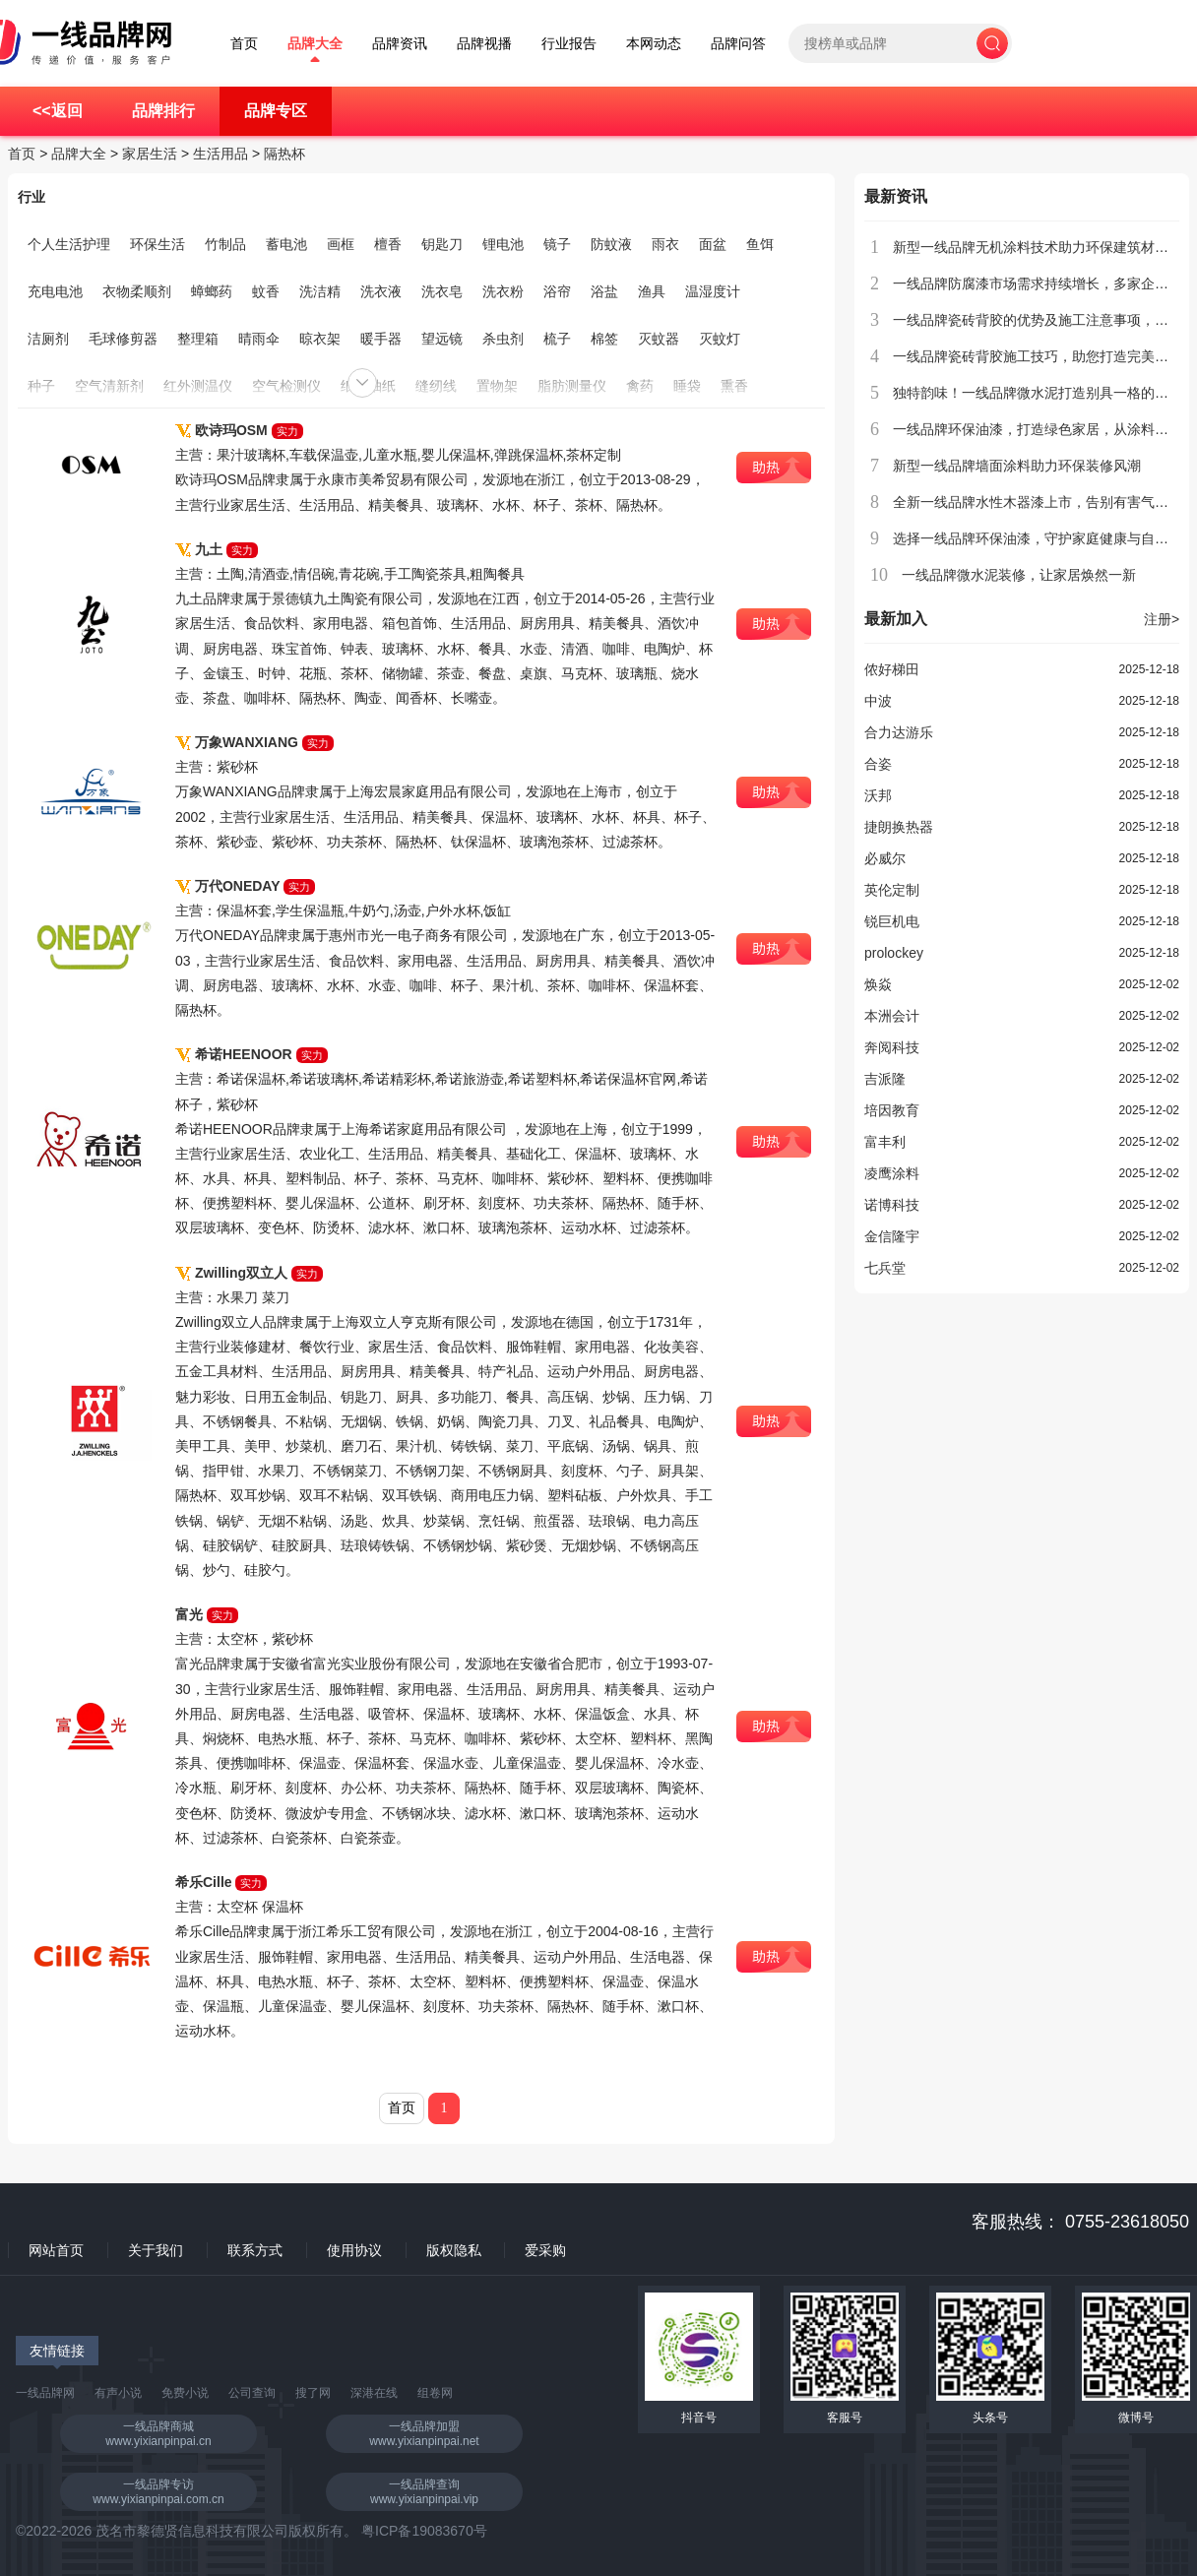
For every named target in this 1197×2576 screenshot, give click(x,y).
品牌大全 (315, 43)
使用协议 (354, 2250)
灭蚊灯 (719, 338)
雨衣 (665, 244)
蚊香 (266, 291)
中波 (878, 701)
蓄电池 (286, 244)
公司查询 (252, 2393)
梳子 (557, 338)
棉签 (604, 338)
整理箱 (198, 338)
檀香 (388, 244)
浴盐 (604, 291)
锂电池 (503, 244)
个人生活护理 (69, 244)
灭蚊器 (658, 338)
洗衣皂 (442, 291)
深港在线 (374, 2393)
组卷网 (435, 2393)
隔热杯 (284, 153)
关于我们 (155, 2250)
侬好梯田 (891, 669)
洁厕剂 (48, 338)
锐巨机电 (891, 921)
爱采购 (545, 2250)
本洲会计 (891, 1016)
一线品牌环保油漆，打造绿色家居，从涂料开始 (1037, 429)
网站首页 (56, 2250)
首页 (244, 43)
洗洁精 (320, 291)
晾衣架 (320, 338)
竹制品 (225, 244)
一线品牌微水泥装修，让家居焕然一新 (1019, 575)
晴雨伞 (259, 338)
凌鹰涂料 (891, 1173)
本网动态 (653, 43)
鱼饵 (760, 244)
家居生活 (149, 153)
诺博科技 (891, 1205)
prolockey (893, 953)
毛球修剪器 (123, 338)
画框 (340, 244)
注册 (1161, 619)
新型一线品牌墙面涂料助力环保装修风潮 (1017, 465)
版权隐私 (453, 2250)
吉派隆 (885, 1079)
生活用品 (220, 153)
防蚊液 (611, 244)
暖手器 (381, 338)
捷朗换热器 (898, 827)
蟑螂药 (211, 291)
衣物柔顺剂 (136, 291)
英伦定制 (891, 890)
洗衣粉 (503, 291)
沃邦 (878, 795)
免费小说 (185, 2393)
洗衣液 (381, 291)
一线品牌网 (45, 2393)
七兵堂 (885, 1268)
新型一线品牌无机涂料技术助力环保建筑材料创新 (1044, 247)
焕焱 (878, 984)
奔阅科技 (891, 1047)
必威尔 (885, 858)
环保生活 (157, 244)
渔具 (651, 291)
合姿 (878, 764)
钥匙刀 (442, 244)
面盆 (712, 244)
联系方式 (255, 2250)
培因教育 (891, 1110)
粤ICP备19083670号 (424, 2531)
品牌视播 (484, 43)
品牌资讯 (399, 43)
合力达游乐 (898, 732)
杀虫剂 (503, 338)
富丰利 (885, 1142)
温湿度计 (712, 291)
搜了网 (313, 2393)
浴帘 (557, 291)
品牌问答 (738, 43)
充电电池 (55, 291)
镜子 (557, 244)
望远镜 (442, 338)
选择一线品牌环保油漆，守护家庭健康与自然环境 (1044, 538)
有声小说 (118, 2393)
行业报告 (569, 43)
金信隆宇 (891, 1236)
